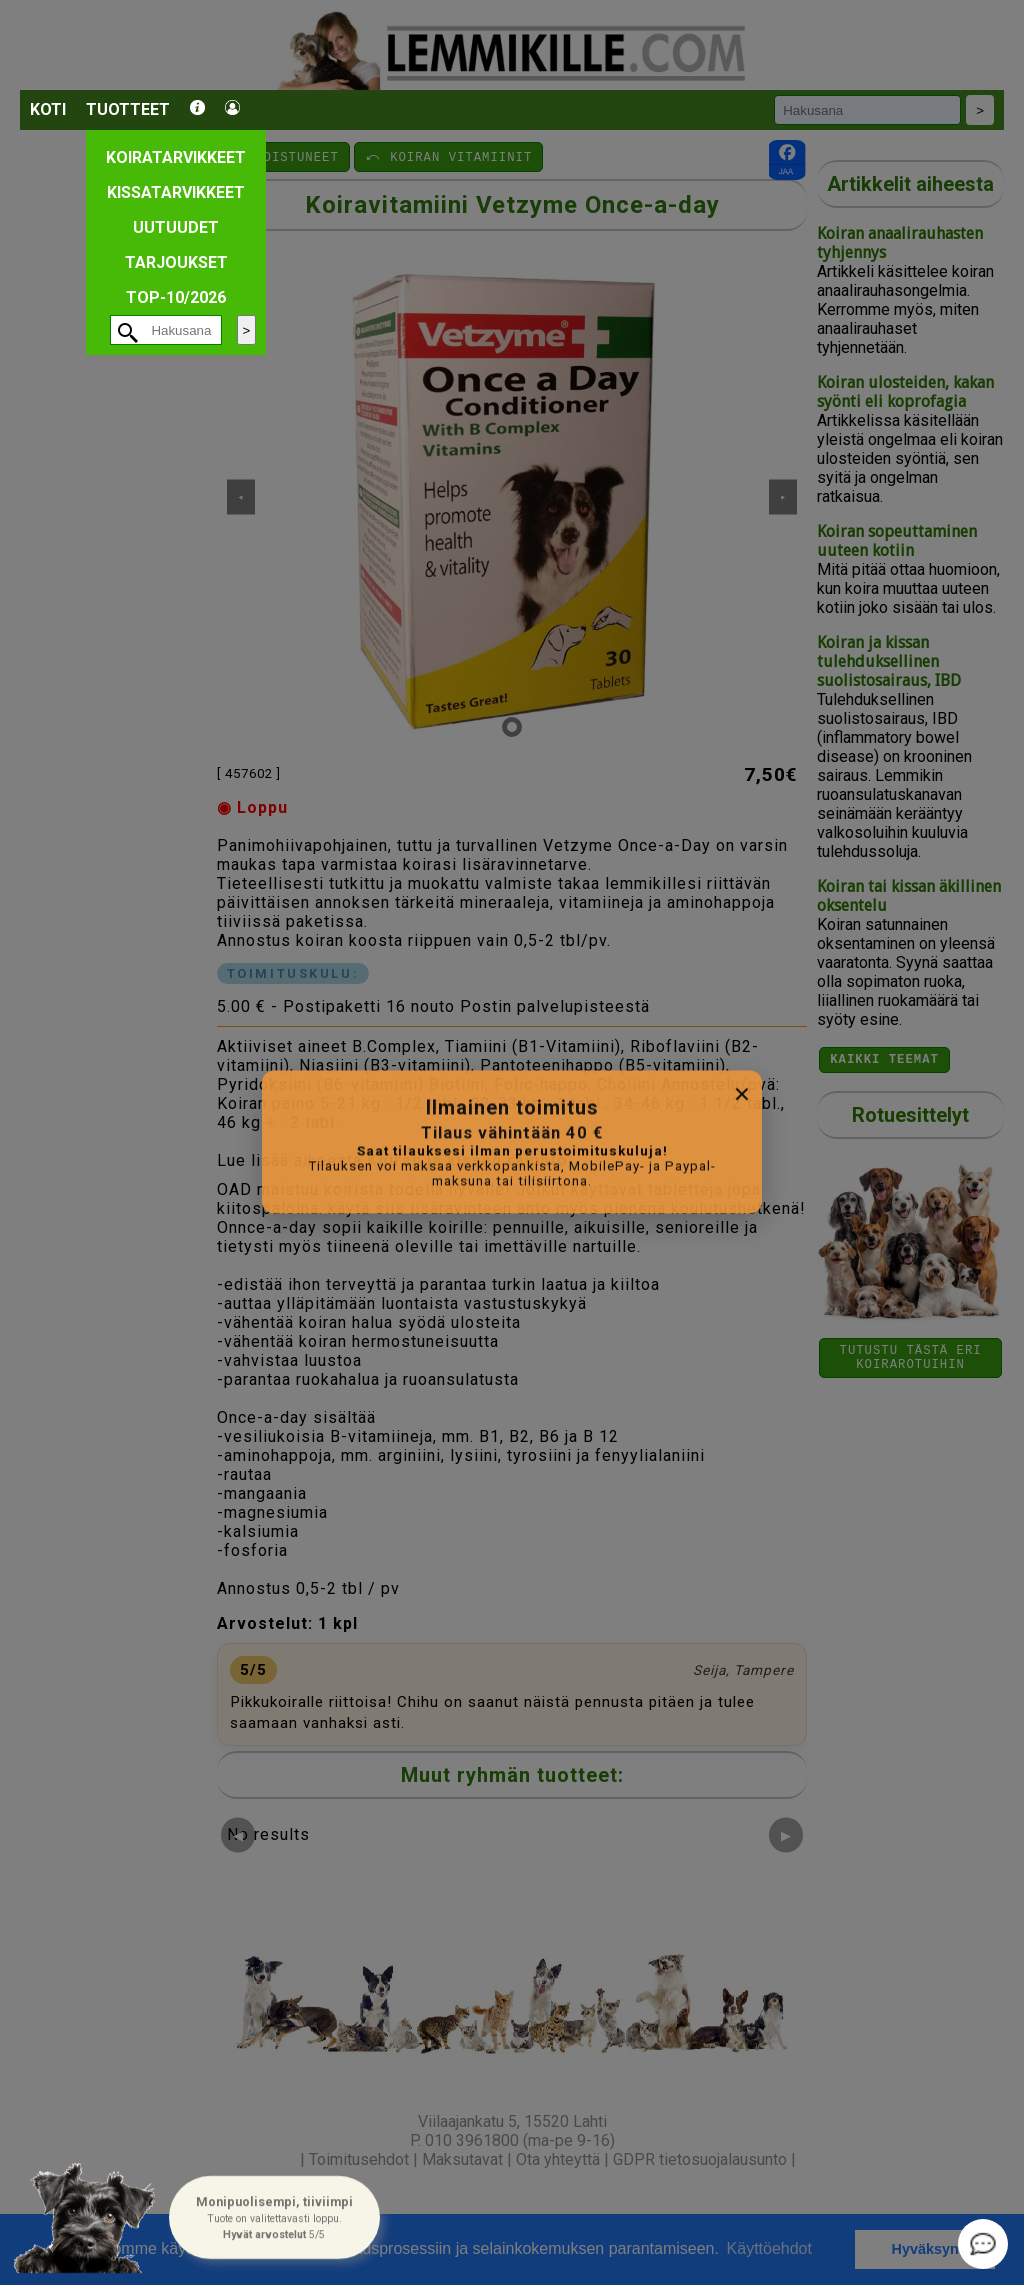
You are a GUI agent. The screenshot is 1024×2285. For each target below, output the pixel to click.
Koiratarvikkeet (176, 157)
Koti (48, 109)
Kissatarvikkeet (176, 192)
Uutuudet (176, 227)
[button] (274, 2218)
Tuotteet (128, 109)
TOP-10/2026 (176, 297)
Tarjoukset (176, 262)
